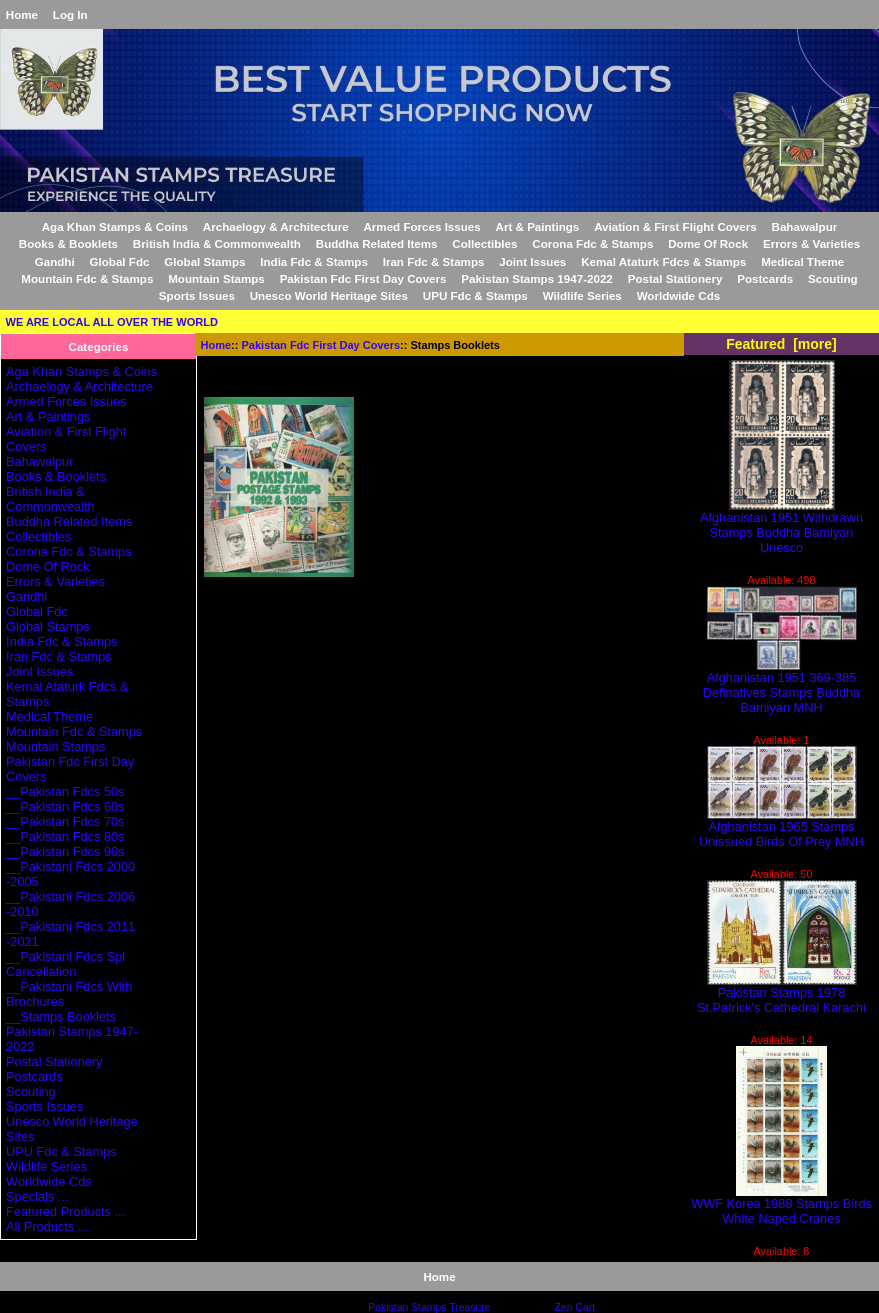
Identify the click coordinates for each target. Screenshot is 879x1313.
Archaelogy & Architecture (276, 226)
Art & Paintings (538, 226)
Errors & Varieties (811, 243)
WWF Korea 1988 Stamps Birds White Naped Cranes (781, 1205)
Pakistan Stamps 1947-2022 (536, 278)
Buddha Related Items (377, 243)
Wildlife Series (582, 295)
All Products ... (47, 1226)
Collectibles (484, 243)
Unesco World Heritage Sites (329, 295)
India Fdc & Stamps (314, 261)
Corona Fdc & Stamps (592, 243)
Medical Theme (802, 261)
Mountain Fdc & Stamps (87, 278)
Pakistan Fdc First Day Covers (321, 345)
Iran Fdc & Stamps (434, 261)
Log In (70, 14)
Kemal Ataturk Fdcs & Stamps (663, 261)
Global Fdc (120, 261)
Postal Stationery (675, 278)
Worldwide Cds (679, 295)
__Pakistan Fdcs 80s (65, 836)
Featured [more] (781, 344)
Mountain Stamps (216, 278)
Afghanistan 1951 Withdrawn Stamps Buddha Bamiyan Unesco (781, 526)
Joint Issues (532, 261)
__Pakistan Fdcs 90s (65, 851)
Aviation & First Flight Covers (675, 226)
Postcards (765, 278)
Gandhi (55, 261)
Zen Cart (574, 1307)
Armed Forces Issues (421, 226)
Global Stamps (204, 261)
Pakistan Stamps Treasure (429, 1307)
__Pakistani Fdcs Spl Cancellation (65, 964)
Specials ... (37, 1196)
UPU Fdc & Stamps (475, 295)
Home (22, 14)
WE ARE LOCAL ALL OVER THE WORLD (112, 322)
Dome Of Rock (708, 243)
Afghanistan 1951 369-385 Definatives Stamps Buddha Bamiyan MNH (781, 686)
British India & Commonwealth (217, 243)
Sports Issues (197, 295)
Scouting (833, 278)
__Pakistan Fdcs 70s (65, 821)
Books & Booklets (68, 243)
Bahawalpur (805, 226)
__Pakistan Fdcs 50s (65, 791)
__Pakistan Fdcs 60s (65, 806)
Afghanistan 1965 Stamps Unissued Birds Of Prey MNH (781, 828)
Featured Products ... (65, 1211)
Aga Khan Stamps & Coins (115, 226)
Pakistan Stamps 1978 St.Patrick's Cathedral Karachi (781, 994)
